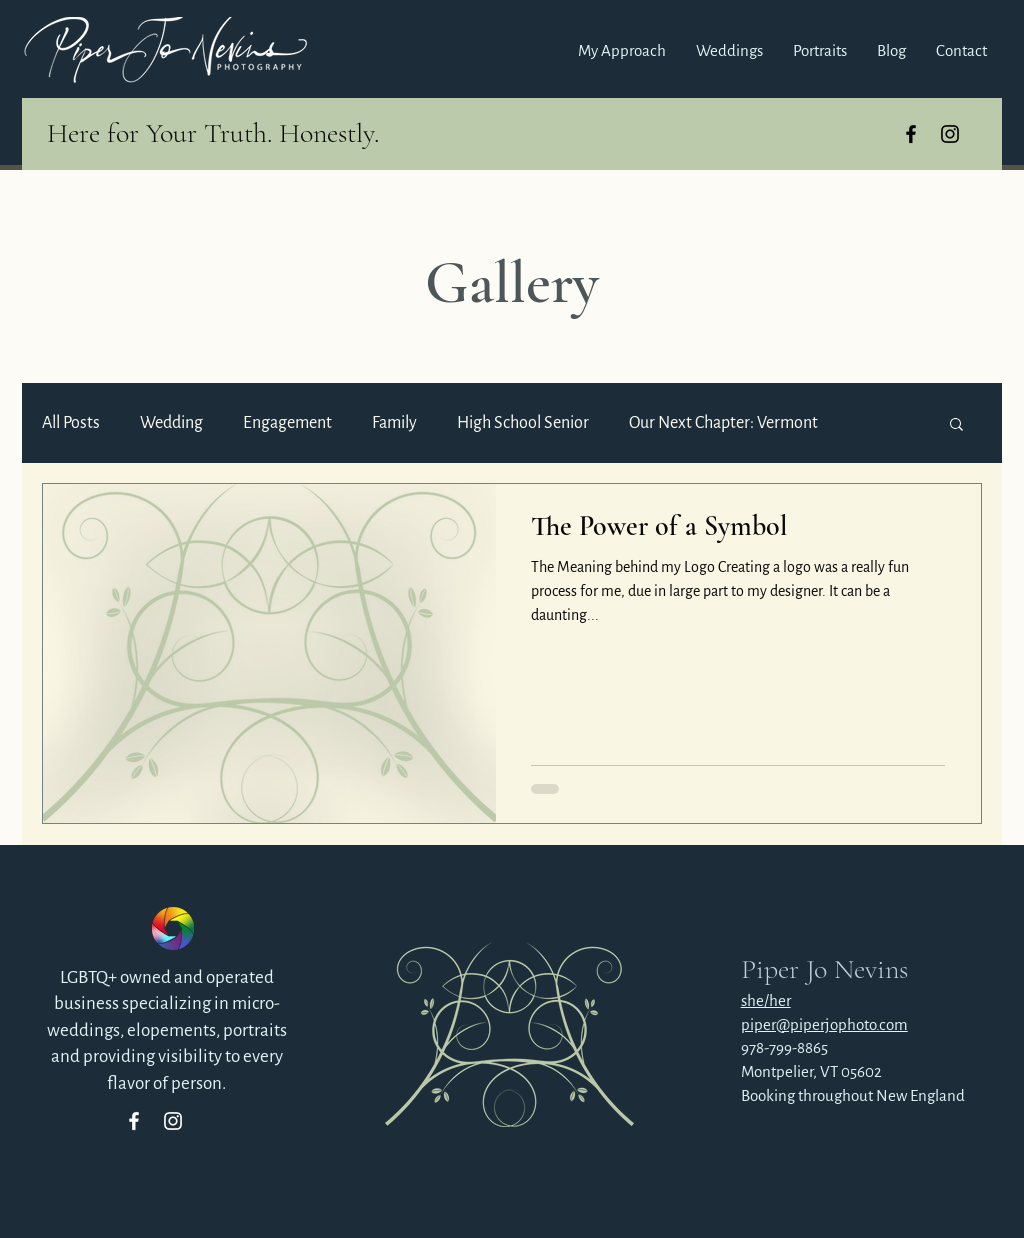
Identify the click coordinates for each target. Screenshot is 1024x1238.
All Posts (71, 423)
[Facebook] (134, 1121)
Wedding (171, 423)
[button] (729, 51)
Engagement (287, 423)
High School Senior (523, 423)
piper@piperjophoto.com (824, 1024)
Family (394, 423)
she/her (766, 1000)
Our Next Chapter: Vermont (723, 423)
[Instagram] (173, 1121)
